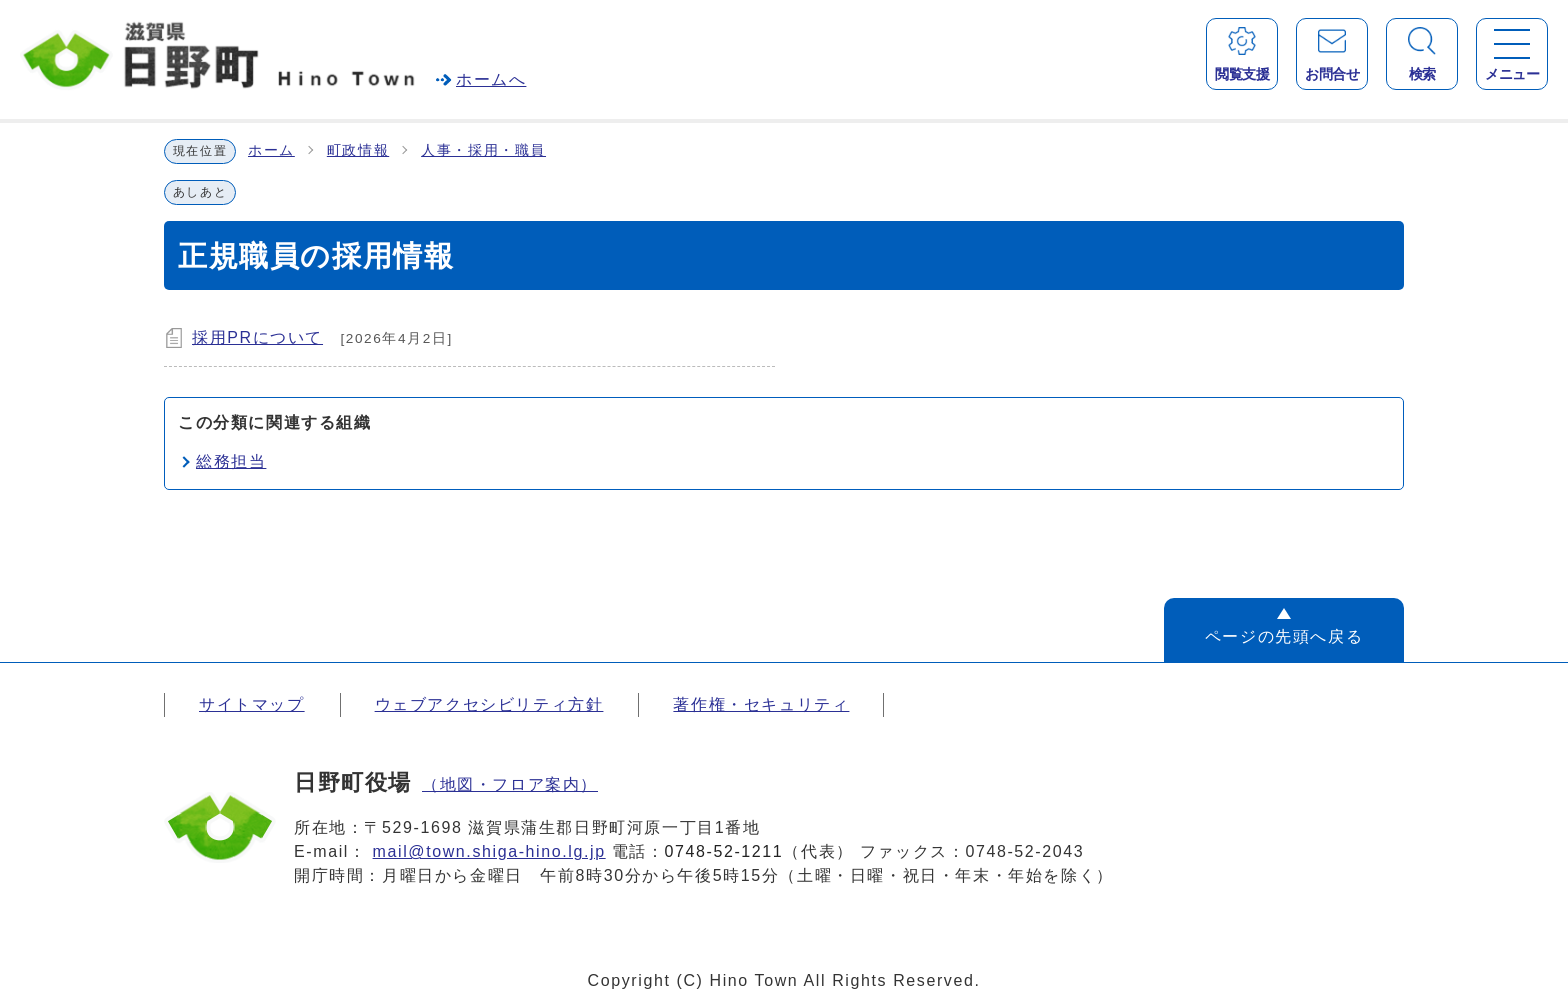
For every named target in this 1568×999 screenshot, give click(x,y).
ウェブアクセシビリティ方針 (489, 704)
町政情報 (358, 150)
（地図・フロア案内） (510, 784)
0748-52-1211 (724, 851)
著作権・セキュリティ (761, 704)
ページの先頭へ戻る (1284, 636)
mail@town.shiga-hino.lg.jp (489, 851)
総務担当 (231, 461)
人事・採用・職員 (483, 150)
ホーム (271, 150)
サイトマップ (252, 704)
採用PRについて (257, 337)
